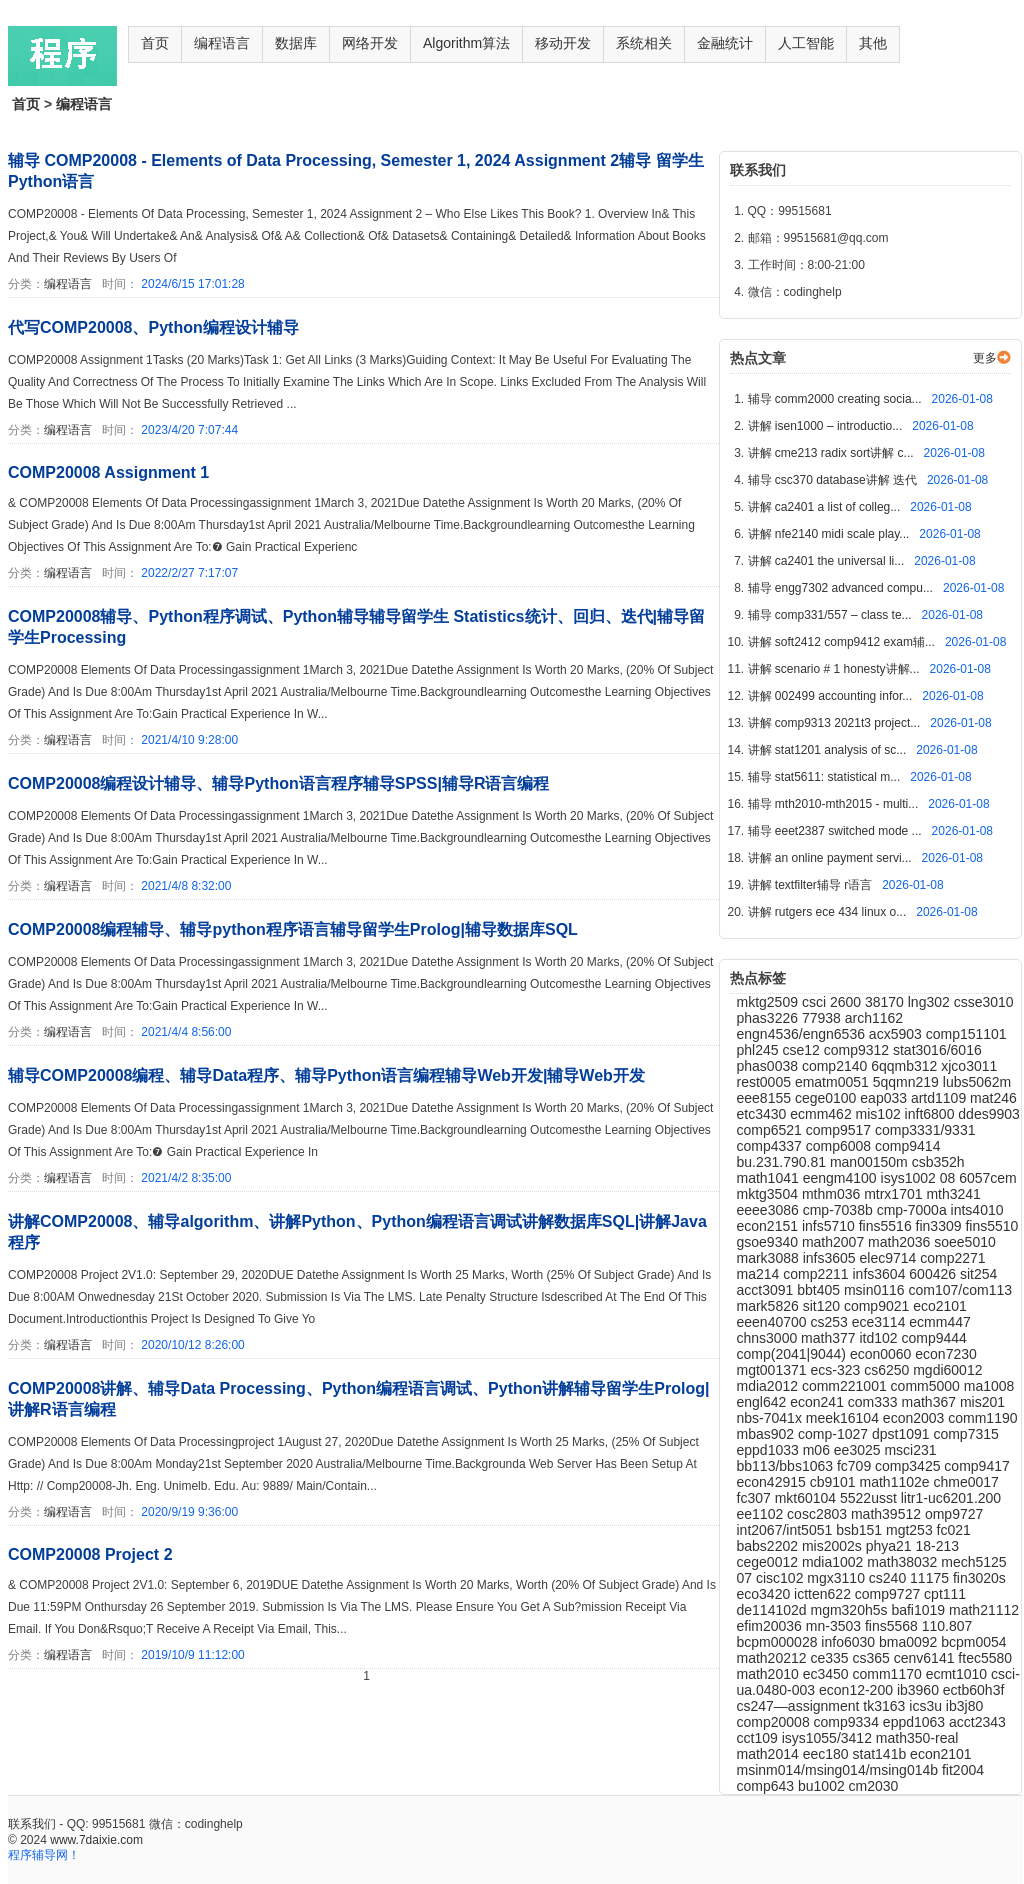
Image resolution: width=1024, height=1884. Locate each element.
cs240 (889, 1578)
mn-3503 (835, 1626)
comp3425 (909, 1466)
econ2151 (769, 1226)
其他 (873, 43)
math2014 (770, 1754)
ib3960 (920, 1690)
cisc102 (781, 1578)
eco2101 (940, 1306)
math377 (830, 1338)
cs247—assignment (800, 1706)
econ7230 (946, 1354)
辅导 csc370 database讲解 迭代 (834, 480)
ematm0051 (834, 1082)
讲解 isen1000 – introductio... (827, 426)
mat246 (993, 1098)
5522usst (870, 1498)
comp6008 (840, 1146)
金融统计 (725, 43)
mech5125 (973, 1562)
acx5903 (897, 1034)
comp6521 (771, 1130)
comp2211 (817, 1274)
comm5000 (927, 1386)
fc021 (954, 1530)
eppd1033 (770, 1450)
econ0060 (882, 1354)
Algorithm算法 (466, 43)
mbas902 (767, 1434)
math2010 (770, 1674)
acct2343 (977, 1722)
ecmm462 (822, 1114)
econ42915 (773, 1482)
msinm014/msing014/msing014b (839, 1770)
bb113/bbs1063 (787, 1466)
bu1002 (823, 1786)
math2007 (835, 1242)
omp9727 (954, 1514)
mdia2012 (769, 1386)
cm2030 (874, 1786)
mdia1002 (834, 1562)
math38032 (904, 1562)
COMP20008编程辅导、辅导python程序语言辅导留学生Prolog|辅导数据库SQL (293, 929)
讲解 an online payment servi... (831, 858)
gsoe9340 (769, 1242)
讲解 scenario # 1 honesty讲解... (835, 669)
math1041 (770, 1178)
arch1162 (874, 1018)
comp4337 (771, 1146)
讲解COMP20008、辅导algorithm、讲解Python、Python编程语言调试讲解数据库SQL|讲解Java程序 (357, 1232)
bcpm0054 (973, 1642)
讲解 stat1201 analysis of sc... (829, 750)
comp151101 (966, 1034)
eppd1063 (916, 1722)
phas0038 (769, 1066)
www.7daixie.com (96, 1840)
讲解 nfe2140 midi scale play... (830, 534)
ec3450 (828, 1674)
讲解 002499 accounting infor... (832, 696)
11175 (931, 1578)
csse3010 (984, 1002)
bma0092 (910, 1642)
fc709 (856, 1466)
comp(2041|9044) (793, 1354)
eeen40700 (774, 1322)
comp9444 (934, 1338)
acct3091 (767, 1290)
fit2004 (963, 1770)
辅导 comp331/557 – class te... (831, 615)
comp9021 (878, 1306)
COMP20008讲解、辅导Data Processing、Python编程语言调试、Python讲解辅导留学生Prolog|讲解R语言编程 (358, 1399)
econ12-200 (858, 1690)
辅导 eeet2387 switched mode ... (836, 831)
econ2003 (915, 1418)
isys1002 (910, 1178)
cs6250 (888, 1370)
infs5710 (830, 1226)
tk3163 (886, 1706)
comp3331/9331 (925, 1130)
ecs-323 (837, 1370)
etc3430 (764, 1114)
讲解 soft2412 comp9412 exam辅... (843, 642)
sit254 (978, 1274)
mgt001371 (774, 1370)
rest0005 (766, 1082)
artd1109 (940, 1098)
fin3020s (979, 1578)
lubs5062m (977, 1082)
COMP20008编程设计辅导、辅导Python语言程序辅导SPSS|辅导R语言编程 (278, 783)
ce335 (831, 1658)
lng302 (931, 1002)
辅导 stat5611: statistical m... (826, 777)
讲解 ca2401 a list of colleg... (826, 507)
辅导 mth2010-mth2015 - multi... (835, 804)
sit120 (823, 1306)
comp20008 (775, 1722)
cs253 (830, 1322)
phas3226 (769, 1018)
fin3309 (941, 1226)
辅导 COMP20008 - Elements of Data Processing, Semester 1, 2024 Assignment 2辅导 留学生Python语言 (356, 171)
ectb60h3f (974, 1690)
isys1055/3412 (829, 1738)
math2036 (901, 1242)
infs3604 (880, 1274)
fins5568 (893, 1626)
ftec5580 (985, 1658)
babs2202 (769, 1546)
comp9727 (889, 1594)
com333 (875, 1402)
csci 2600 (833, 1002)
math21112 (984, 1610)
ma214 (760, 1274)
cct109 (759, 1738)
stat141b (882, 1754)
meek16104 (844, 1418)
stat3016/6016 (937, 1050)
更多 (985, 358)
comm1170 (889, 1674)
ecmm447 (939, 1322)
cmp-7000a (914, 1210)
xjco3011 (969, 1066)
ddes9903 (989, 1114)
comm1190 (982, 1418)
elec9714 (889, 1258)
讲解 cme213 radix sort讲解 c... (832, 453)
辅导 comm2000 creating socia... (836, 399)
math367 (931, 1402)
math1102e (897, 1482)
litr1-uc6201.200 (951, 1498)
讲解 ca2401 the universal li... (828, 561)
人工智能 (806, 43)
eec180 (828, 1754)
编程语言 (222, 43)
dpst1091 (903, 1434)
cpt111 (945, 1594)
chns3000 (769, 1338)
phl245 (760, 1050)
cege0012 (769, 1562)
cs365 (873, 1658)
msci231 (910, 1450)
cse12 (802, 1050)
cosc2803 (819, 1514)
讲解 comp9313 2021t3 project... (836, 723)
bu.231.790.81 (783, 1162)
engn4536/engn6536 (803, 1034)
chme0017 (965, 1482)
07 (746, 1578)
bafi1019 (920, 1610)
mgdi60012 (947, 1370)
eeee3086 (770, 1210)
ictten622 (824, 1594)
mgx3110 (837, 1578)
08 (949, 1178)
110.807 (947, 1626)
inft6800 (932, 1114)
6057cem (988, 1178)
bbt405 (820, 1290)
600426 (934, 1274)
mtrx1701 (895, 1194)
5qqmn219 (908, 1082)
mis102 (880, 1114)
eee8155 (766, 1098)
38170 (886, 1002)
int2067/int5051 (787, 1530)
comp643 (767, 1786)
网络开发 (370, 43)
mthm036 (833, 1194)
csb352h (938, 1162)
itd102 (880, 1338)
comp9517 (840, 1130)
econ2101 (941, 1754)
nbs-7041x (771, 1418)
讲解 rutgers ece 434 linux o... (829, 912)
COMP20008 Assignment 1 (108, 472)
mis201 (982, 1402)
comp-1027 (835, 1434)
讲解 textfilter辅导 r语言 (812, 885)
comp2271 (952, 1258)
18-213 (938, 1546)
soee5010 (965, 1242)
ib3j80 (964, 1706)
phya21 (891, 1546)
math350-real (917, 1738)
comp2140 (836, 1066)
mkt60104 (807, 1498)
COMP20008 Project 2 (90, 1554)
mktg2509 (769, 1002)
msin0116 (876, 1290)
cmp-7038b (840, 1210)
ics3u (927, 1706)
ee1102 (762, 1514)
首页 (155, 43)
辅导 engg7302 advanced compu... (842, 588)
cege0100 (827, 1098)
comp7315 (965, 1434)
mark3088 (770, 1258)
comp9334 (848, 1722)
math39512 (888, 1514)
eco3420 (766, 1594)
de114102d (774, 1610)
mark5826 (770, 1306)
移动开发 (563, 43)
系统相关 (644, 43)
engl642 (764, 1402)
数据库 (296, 43)
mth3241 (953, 1194)
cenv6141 (926, 1658)
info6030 (850, 1642)
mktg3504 (769, 1194)
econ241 (819, 1402)
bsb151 (861, 1530)
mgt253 (911, 1530)
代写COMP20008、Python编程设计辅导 (153, 327)
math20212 (774, 1658)
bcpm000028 (779, 1642)
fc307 (756, 1498)
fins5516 (887, 1226)
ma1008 (989, 1386)
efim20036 (771, 1626)
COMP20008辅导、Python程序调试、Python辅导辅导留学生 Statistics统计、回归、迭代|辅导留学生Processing (356, 627)
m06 (818, 1450)
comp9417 (976, 1466)
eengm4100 (842, 1178)
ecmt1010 (958, 1674)
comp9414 (907, 1146)
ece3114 (881, 1322)
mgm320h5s (850, 1610)
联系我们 (32, 1824)
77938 (823, 1018)
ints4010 (977, 1210)
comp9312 (858, 1050)
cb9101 (835, 1482)
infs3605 (831, 1258)
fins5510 (991, 1226)
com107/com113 (961, 1290)
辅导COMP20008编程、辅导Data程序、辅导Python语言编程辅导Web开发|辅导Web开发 (326, 1075)
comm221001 (846, 1386)
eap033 (885, 1098)
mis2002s (834, 1546)
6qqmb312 (906, 1066)
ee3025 (859, 1450)
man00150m (871, 1162)
